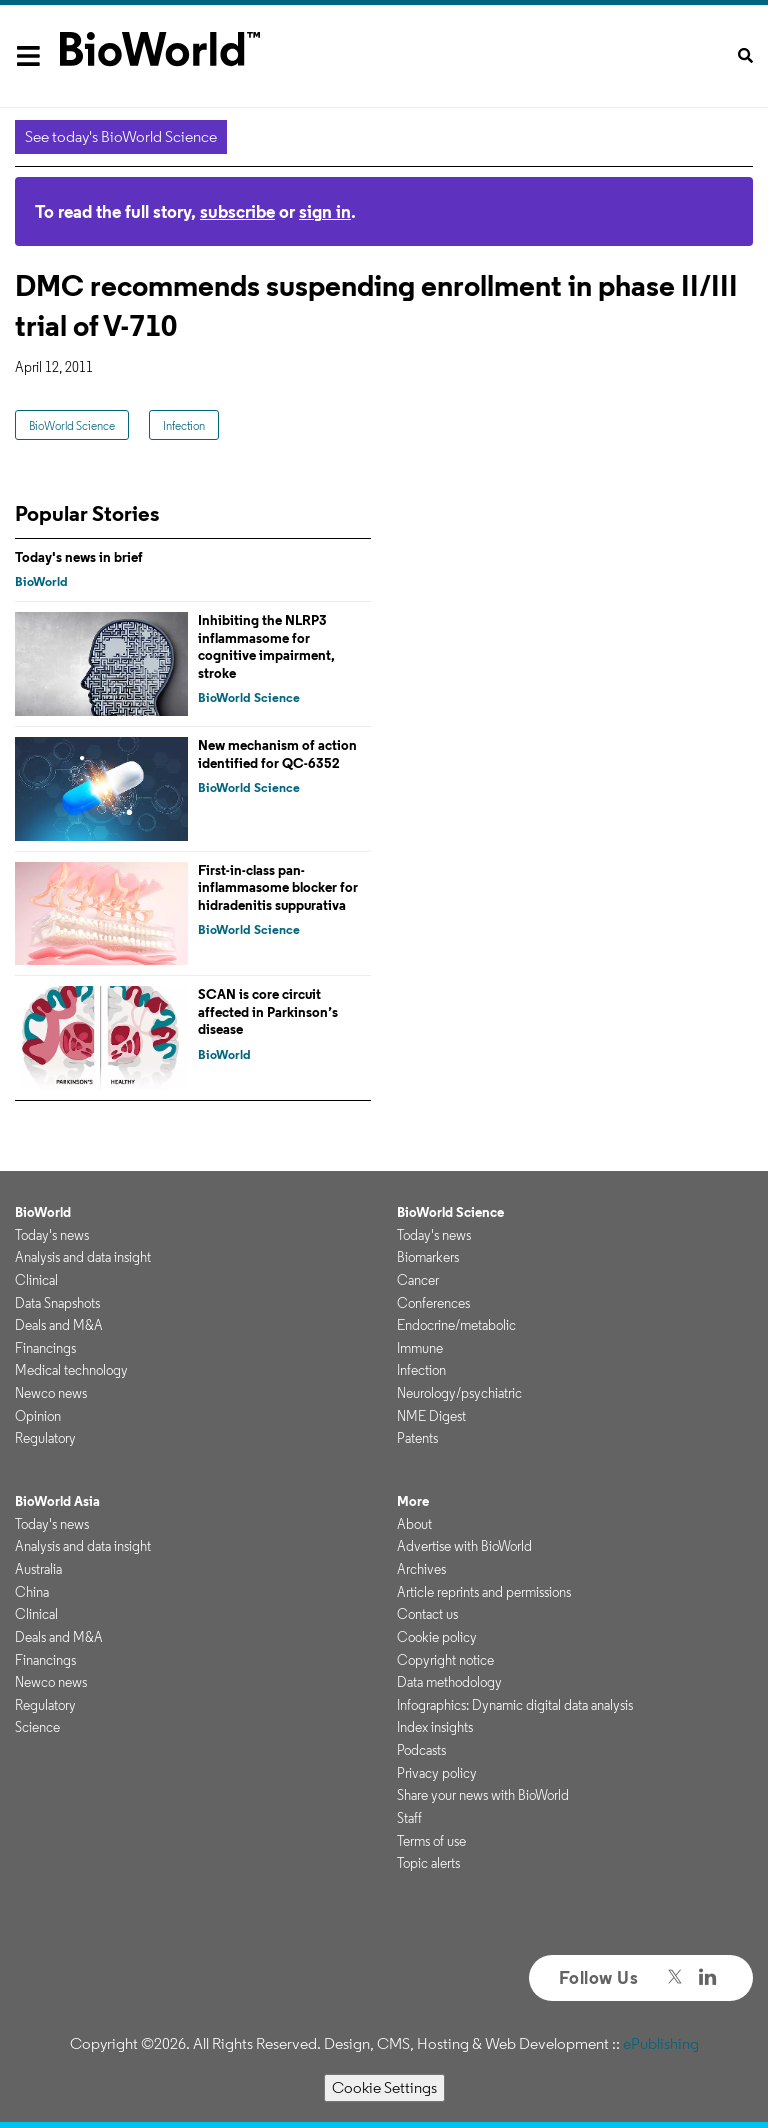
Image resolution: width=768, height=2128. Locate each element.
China (32, 1592)
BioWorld (41, 581)
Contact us (427, 1614)
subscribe (237, 211)
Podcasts (421, 1750)
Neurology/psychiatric (459, 1393)
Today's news (52, 1235)
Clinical (36, 1280)
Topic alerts (428, 1863)
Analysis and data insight (83, 1257)
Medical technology (71, 1370)
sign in (325, 211)
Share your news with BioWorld (483, 1795)
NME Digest (431, 1416)
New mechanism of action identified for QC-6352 (277, 754)
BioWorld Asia (57, 1501)
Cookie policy (437, 1637)
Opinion (38, 1416)
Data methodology (449, 1682)
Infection (184, 425)
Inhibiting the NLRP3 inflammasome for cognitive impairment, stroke (266, 646)
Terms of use (431, 1841)
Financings (45, 1348)
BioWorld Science (72, 425)
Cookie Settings (384, 2087)
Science (37, 1727)
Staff (409, 1818)
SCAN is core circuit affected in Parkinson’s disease (268, 1011)
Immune (420, 1348)
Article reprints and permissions (484, 1592)
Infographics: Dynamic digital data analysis (515, 1705)
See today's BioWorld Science (121, 136)
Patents (417, 1438)
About (414, 1524)
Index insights (435, 1727)
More (413, 1501)
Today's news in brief (79, 557)
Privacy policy (437, 1773)
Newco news (51, 1393)
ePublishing (661, 2043)
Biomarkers (428, 1257)
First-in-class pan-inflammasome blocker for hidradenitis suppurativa (278, 887)
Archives (421, 1569)
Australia (38, 1569)
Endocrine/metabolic (456, 1325)
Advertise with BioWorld (464, 1546)
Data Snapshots (57, 1303)
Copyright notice (445, 1660)
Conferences (433, 1303)
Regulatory (45, 1438)
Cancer (418, 1280)
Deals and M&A (59, 1325)
